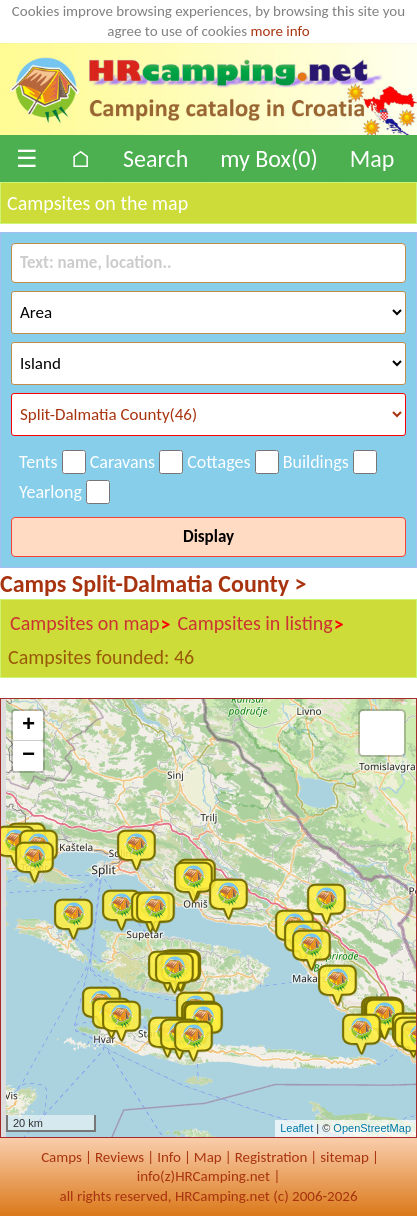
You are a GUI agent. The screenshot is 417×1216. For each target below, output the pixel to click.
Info (169, 1157)
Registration (271, 1157)
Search (155, 158)
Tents (38, 462)
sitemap (344, 1157)
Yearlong (50, 492)
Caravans (122, 462)
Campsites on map (90, 624)
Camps (61, 1157)
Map (372, 158)
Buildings (316, 462)
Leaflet (296, 1128)
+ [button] (28, 726)
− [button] (28, 756)
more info (280, 31)
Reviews (119, 1157)
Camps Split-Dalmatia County (153, 583)
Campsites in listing (260, 624)
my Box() (268, 158)
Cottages (218, 462)
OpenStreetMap (372, 1128)
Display (208, 536)
